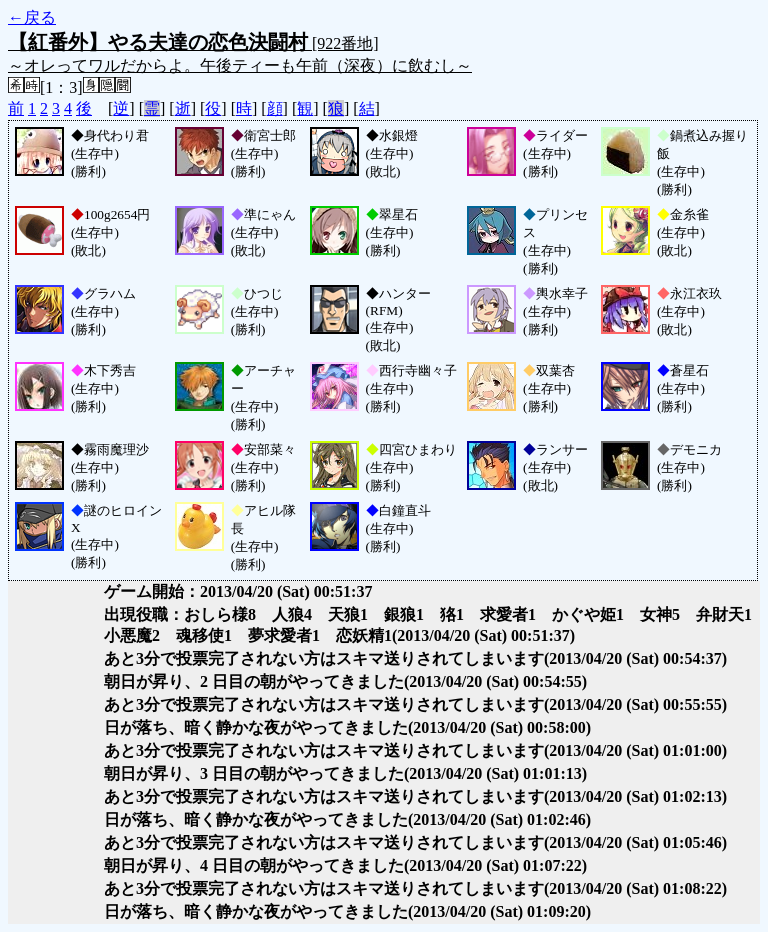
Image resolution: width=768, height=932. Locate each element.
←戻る (32, 17)
